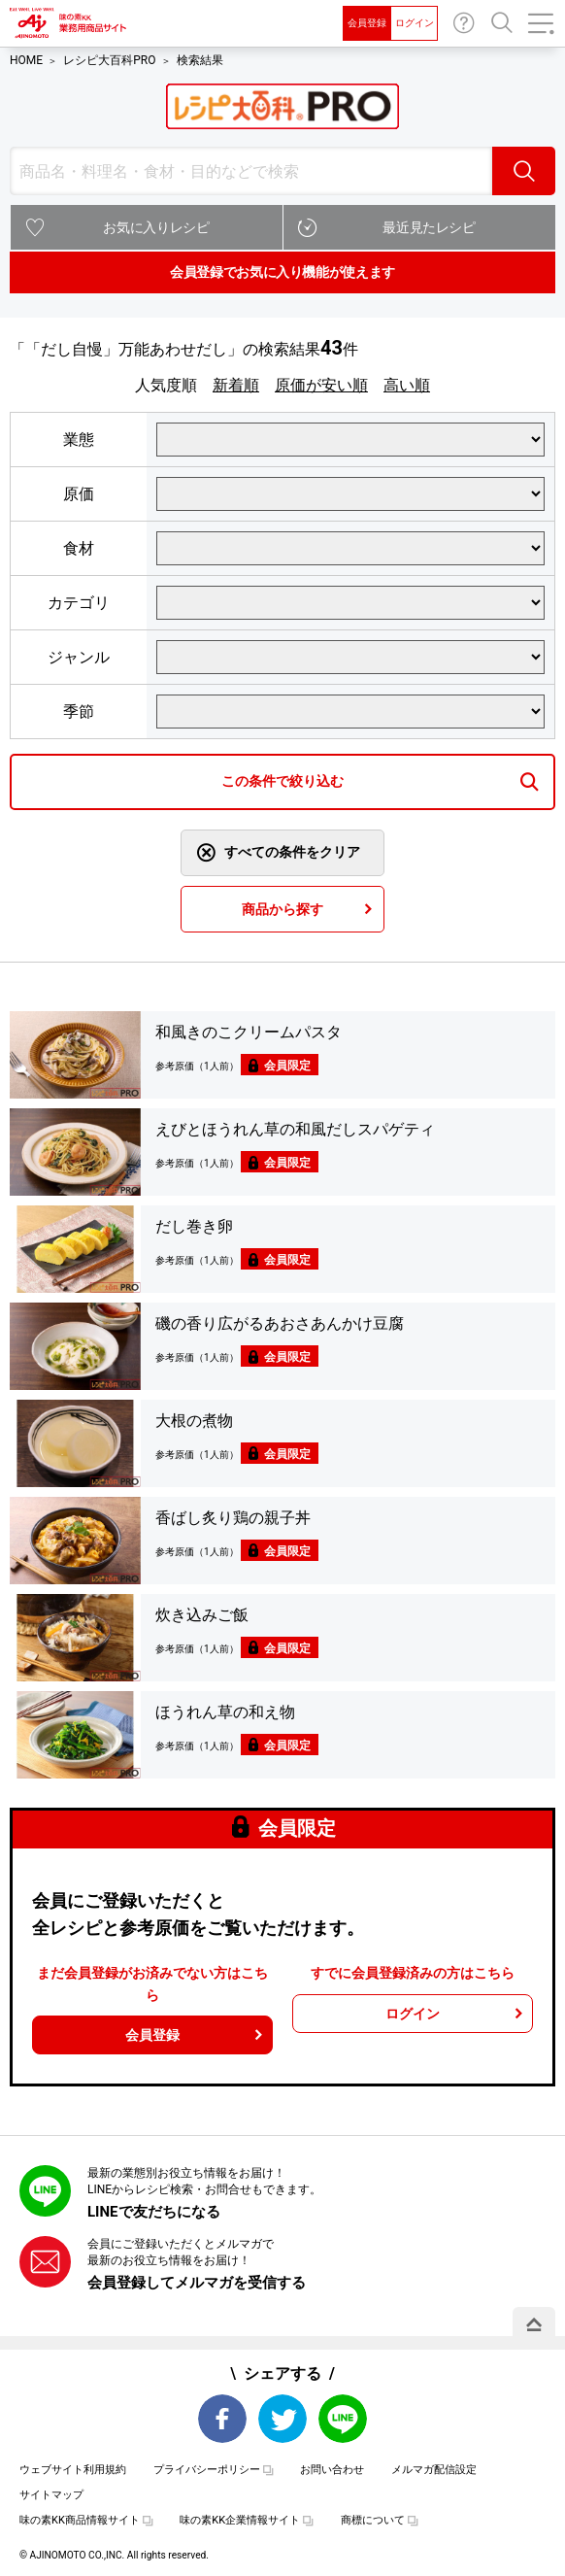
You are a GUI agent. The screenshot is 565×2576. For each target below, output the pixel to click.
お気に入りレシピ (156, 227)
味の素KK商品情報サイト (79, 2520)
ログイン (414, 22)
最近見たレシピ (429, 227)
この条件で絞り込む (282, 781)
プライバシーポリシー (206, 2469)
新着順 (236, 385)
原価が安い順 (321, 385)
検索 (523, 171)
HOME (26, 60)
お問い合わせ (464, 23)
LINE (342, 2418)
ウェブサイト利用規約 (72, 2469)
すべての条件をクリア (292, 852)
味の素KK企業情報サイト (240, 2520)
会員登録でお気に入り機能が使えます (282, 272)
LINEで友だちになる (153, 2211)
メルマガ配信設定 (434, 2469)
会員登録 (367, 22)
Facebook (222, 2418)
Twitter (282, 2418)
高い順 (406, 385)
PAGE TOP (534, 2324)
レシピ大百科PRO (109, 60)
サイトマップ (51, 2495)
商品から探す (282, 909)
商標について (373, 2520)
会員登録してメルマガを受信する (196, 2282)
